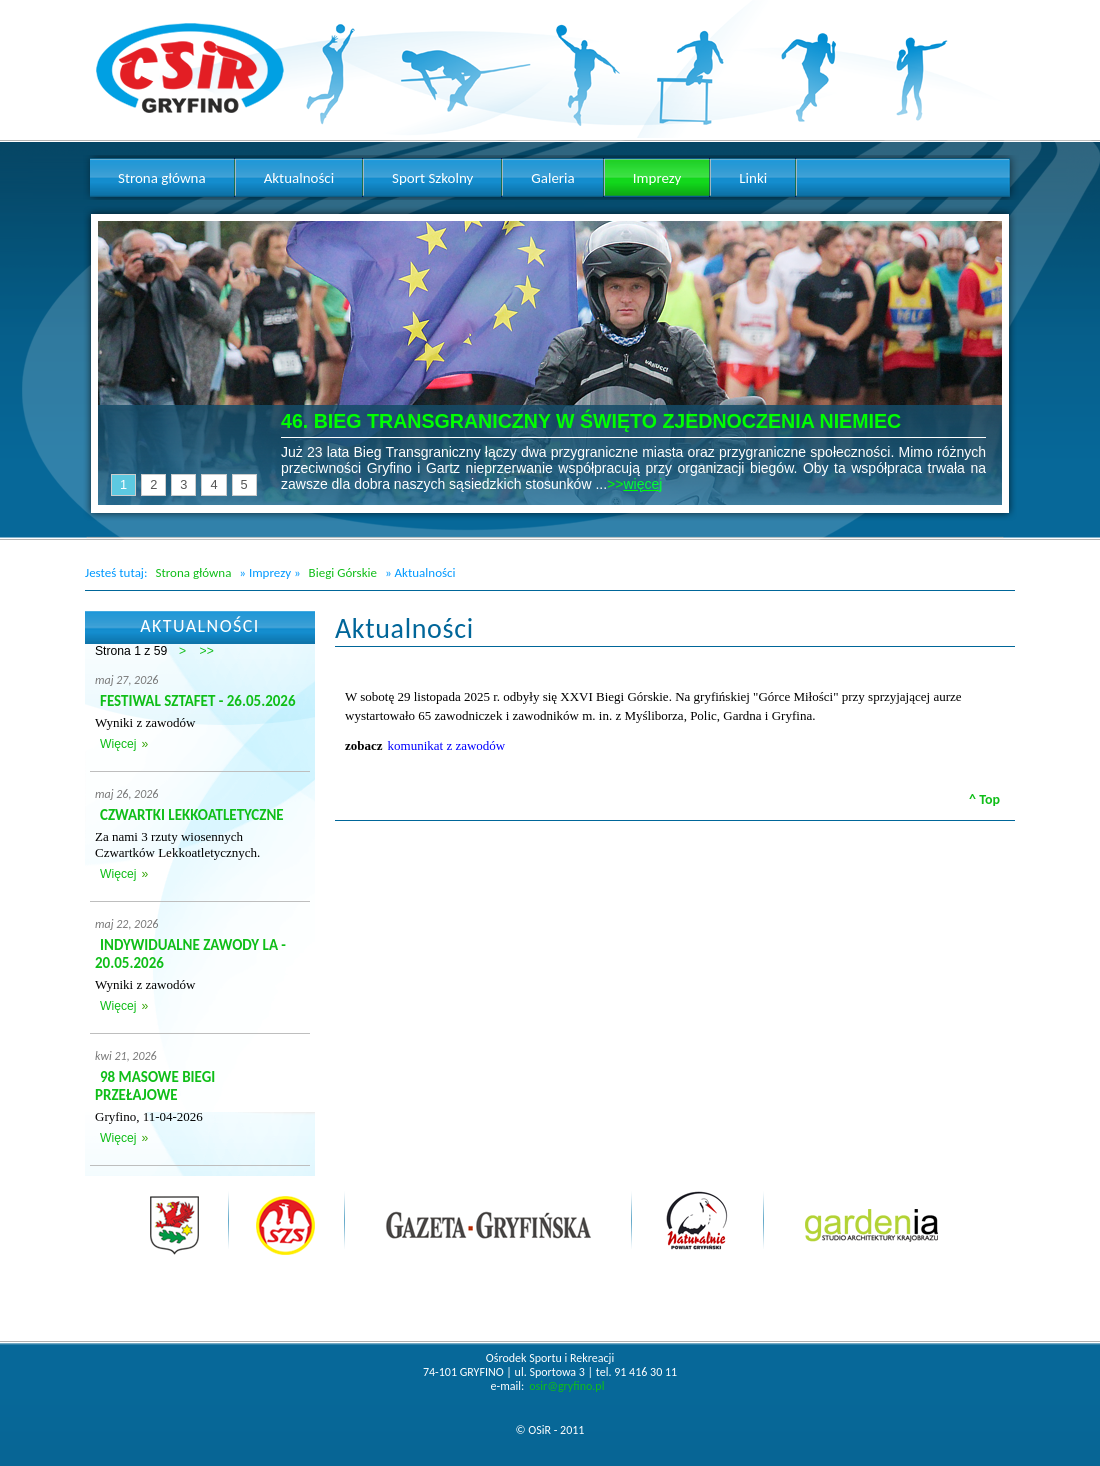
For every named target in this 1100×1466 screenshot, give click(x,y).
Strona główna (193, 572)
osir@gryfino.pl (566, 1386)
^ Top (984, 799)
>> (207, 651)
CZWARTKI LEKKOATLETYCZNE (192, 815)
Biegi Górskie (343, 572)
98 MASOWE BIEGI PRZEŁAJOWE (155, 1086)
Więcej (118, 744)
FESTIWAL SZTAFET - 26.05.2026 (198, 701)
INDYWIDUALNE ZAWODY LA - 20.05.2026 (190, 954)
